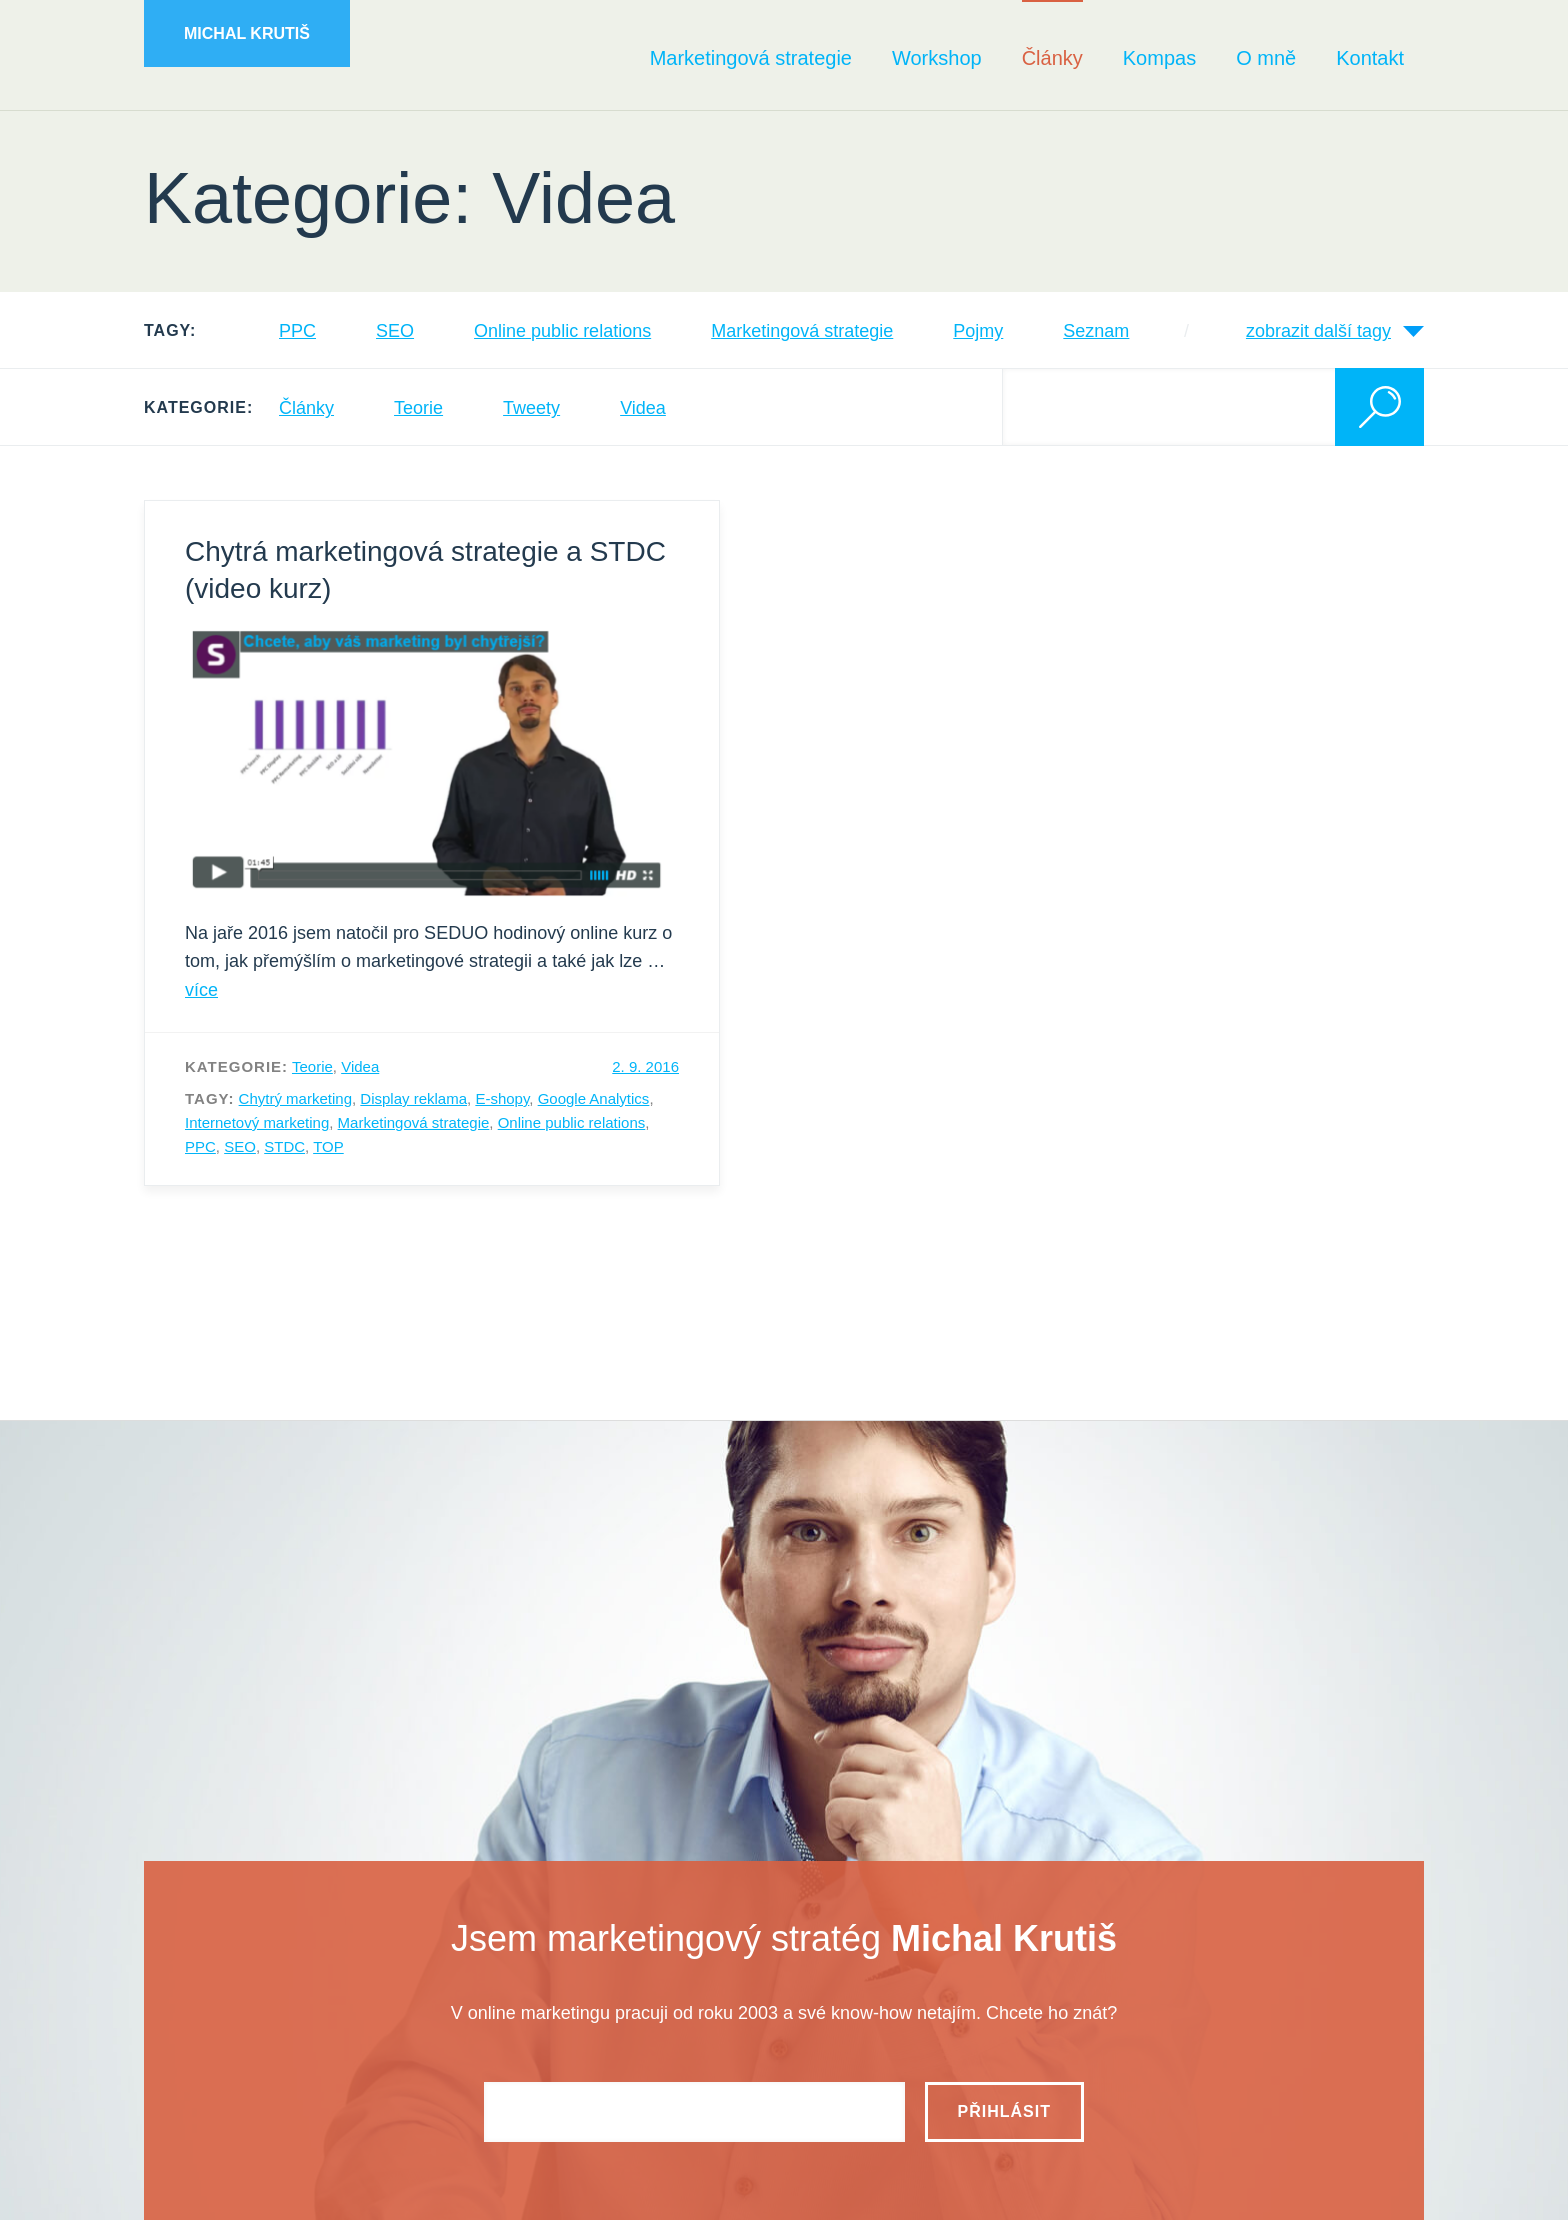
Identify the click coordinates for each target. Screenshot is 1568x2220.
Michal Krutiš (247, 33)
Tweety (531, 408)
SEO (395, 331)
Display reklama (413, 1098)
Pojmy (978, 331)
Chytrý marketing (295, 1098)
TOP (328, 1146)
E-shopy (502, 1098)
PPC (297, 331)
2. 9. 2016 (645, 1066)
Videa (643, 408)
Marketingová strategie (802, 331)
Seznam (1096, 331)
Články (306, 408)
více (201, 990)
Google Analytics (594, 1098)
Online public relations (562, 331)
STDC (284, 1146)
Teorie (418, 408)
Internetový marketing (257, 1122)
